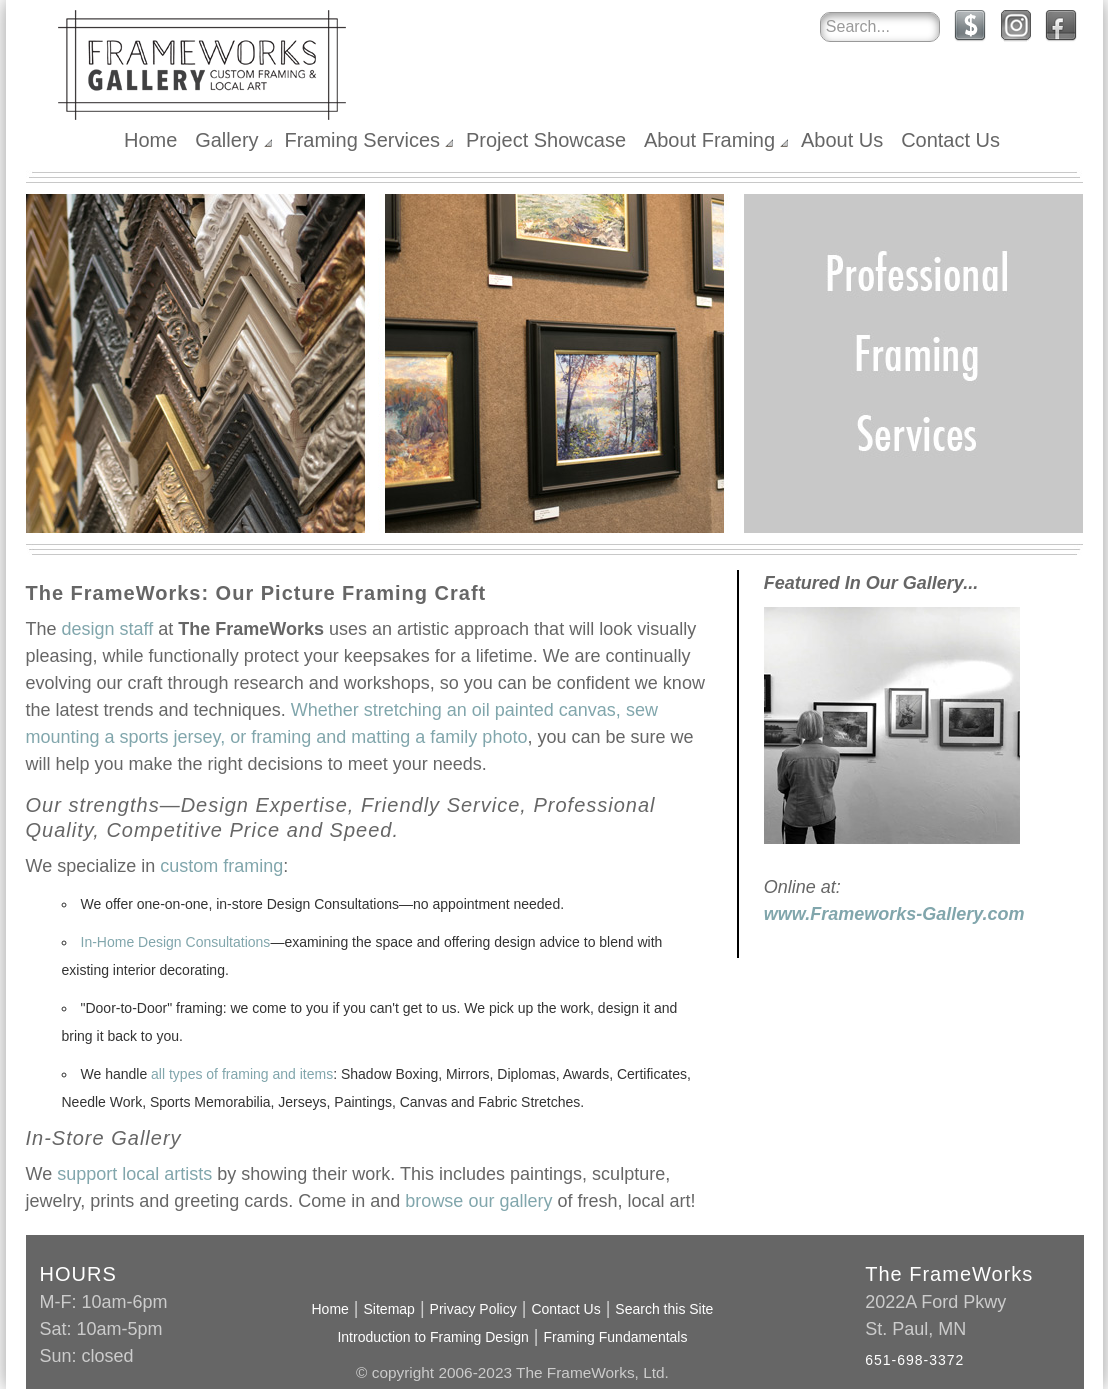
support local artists (134, 1174)
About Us (842, 140)
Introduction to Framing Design (432, 1337)
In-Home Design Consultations (176, 942)
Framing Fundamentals (616, 1337)
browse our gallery (478, 1201)
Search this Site (664, 1309)
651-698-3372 (914, 1360)
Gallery (226, 140)
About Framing (709, 140)
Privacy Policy (473, 1309)
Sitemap (389, 1309)
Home (150, 140)
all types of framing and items (242, 1074)
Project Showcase (546, 140)
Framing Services (362, 140)
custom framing (221, 866)
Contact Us (950, 140)
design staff (108, 629)
